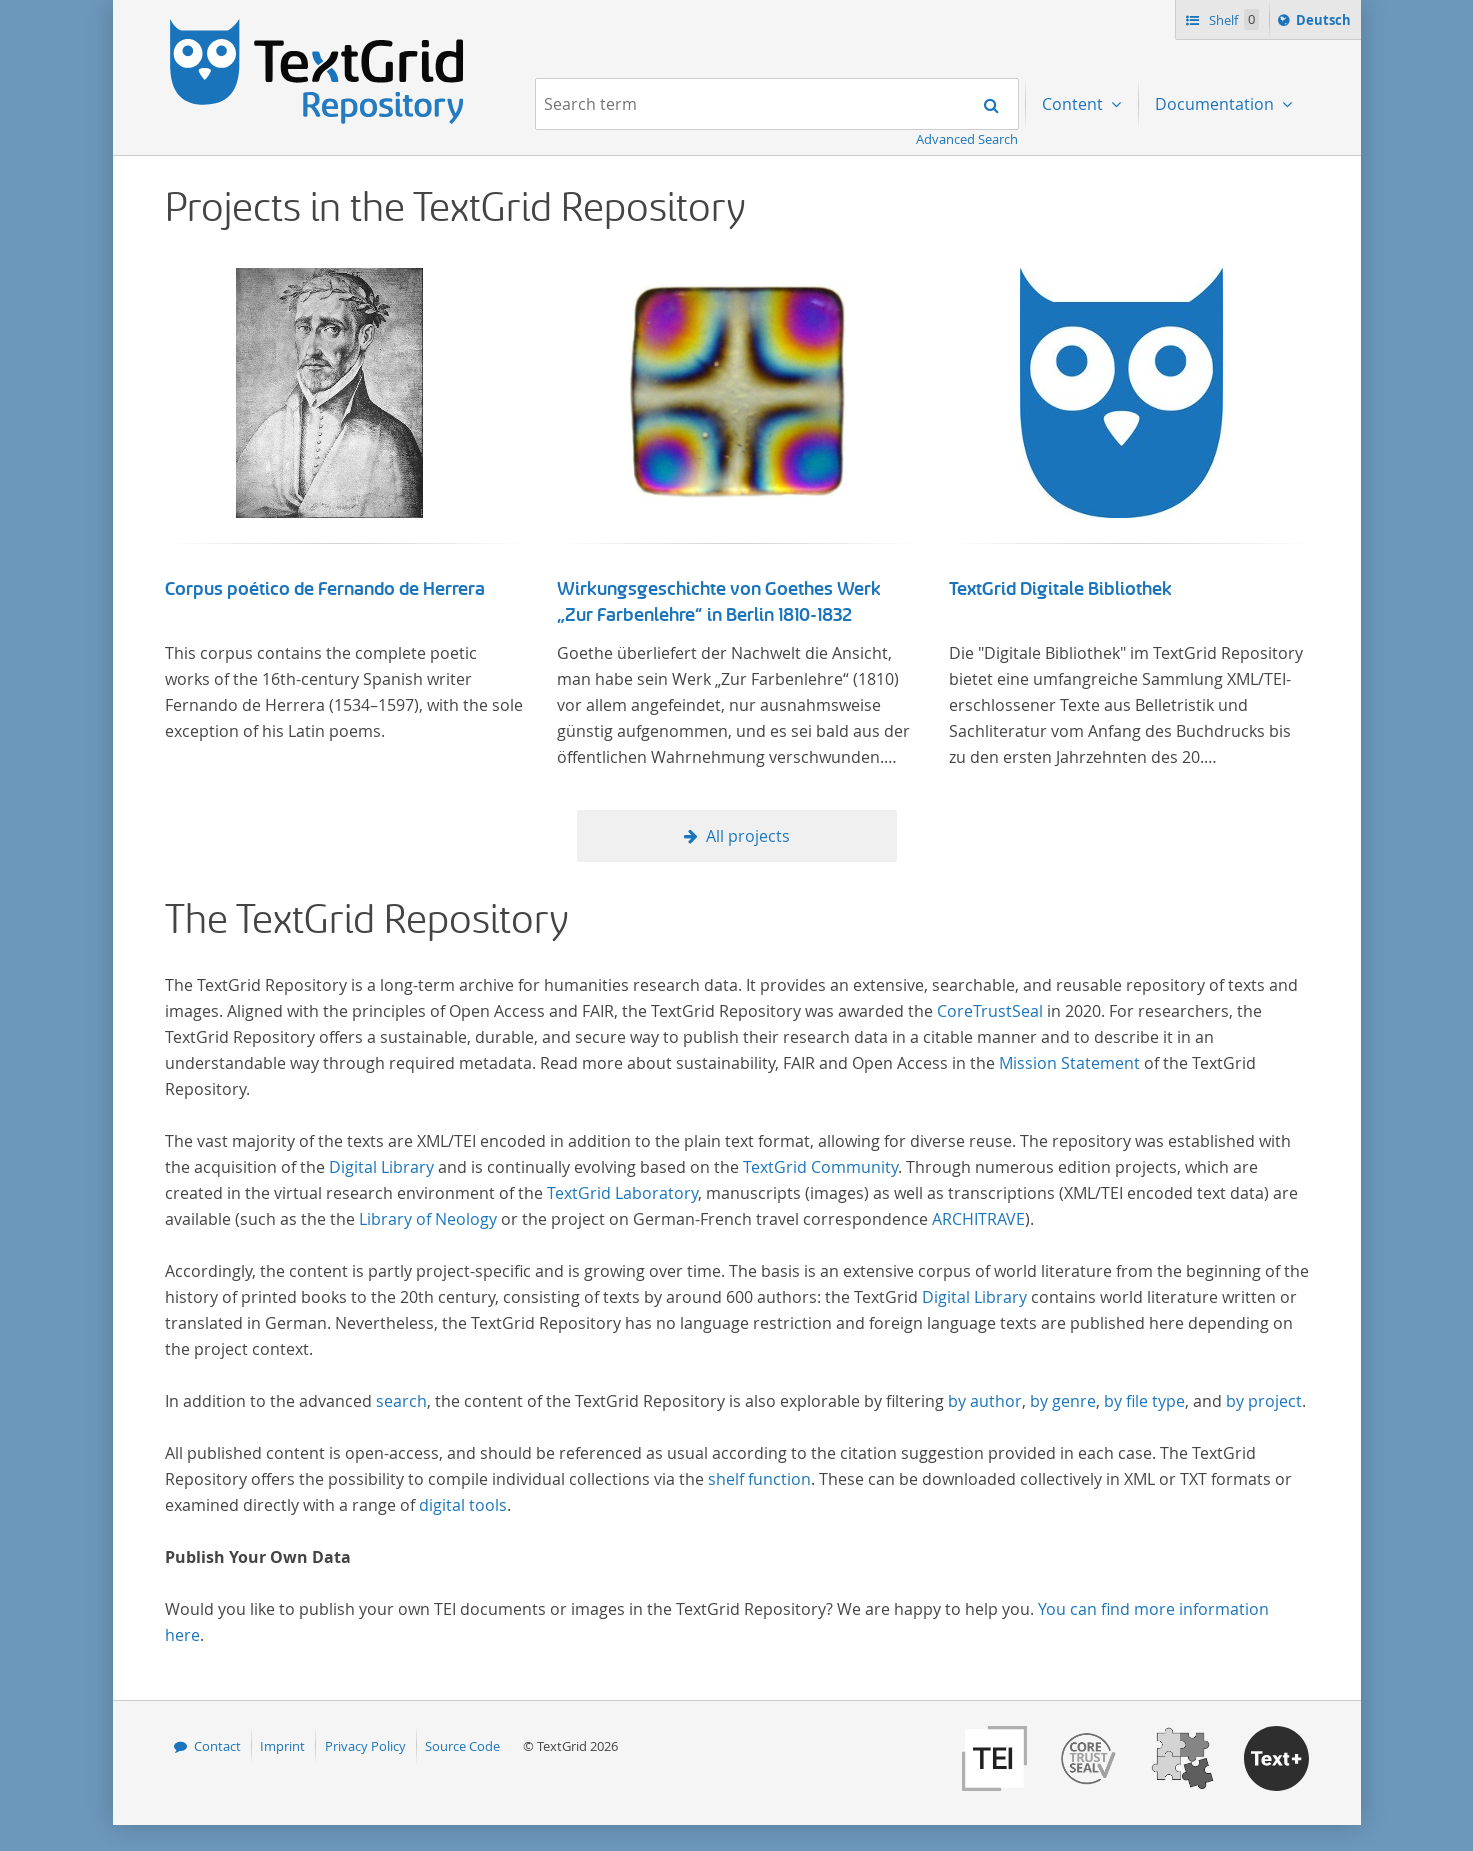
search (401, 1401)
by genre (1063, 1401)
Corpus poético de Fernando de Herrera (325, 589)
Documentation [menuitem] (1216, 104)
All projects (748, 836)
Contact (217, 1746)
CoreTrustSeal (990, 1011)
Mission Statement (1069, 1063)
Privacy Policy (365, 1746)
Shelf (1232, 19)
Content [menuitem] (1074, 104)
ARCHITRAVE (978, 1219)
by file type (1144, 1401)
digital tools (463, 1505)
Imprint (282, 1746)
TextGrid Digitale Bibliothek (1060, 589)
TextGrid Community (820, 1167)
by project (1264, 1401)
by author (985, 1401)
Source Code (462, 1746)
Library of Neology (428, 1219)
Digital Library (381, 1167)
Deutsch (1325, 23)
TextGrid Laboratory (622, 1193)
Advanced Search (967, 139)
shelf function (759, 1479)
